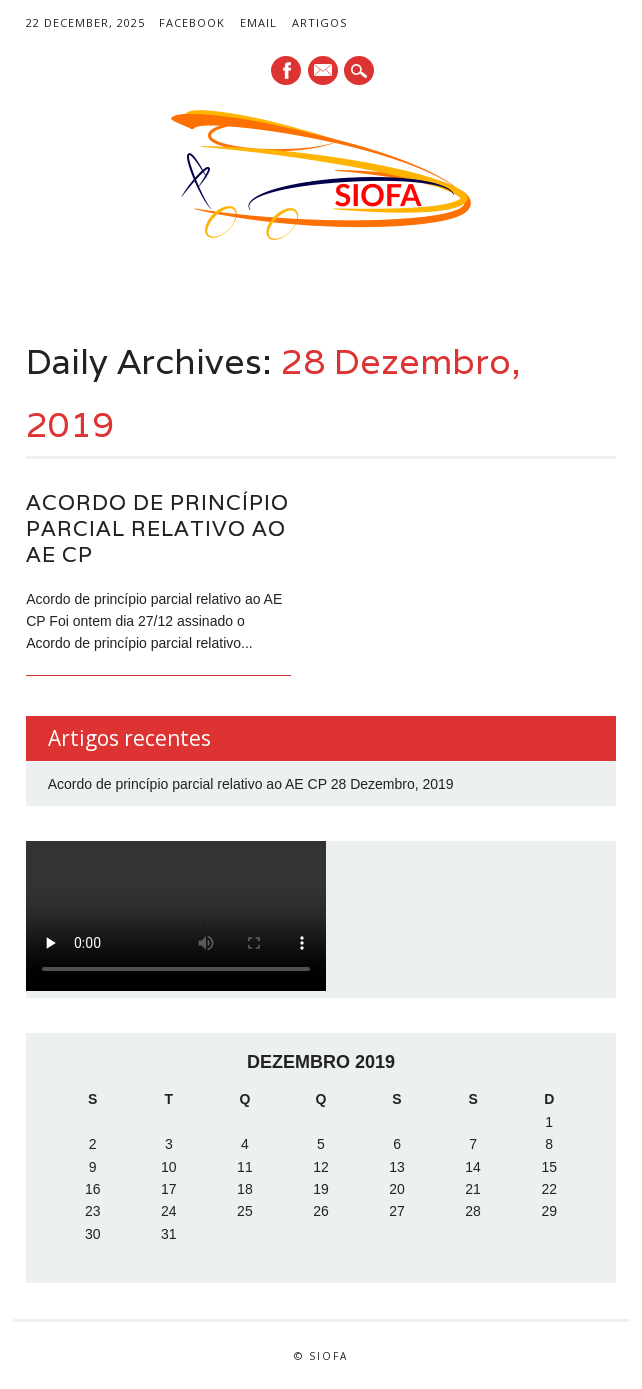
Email (258, 22)
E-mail (324, 72)
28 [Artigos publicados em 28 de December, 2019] (473, 1211)
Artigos (319, 22)
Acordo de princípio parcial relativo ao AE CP (157, 528)
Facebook (192, 22)
